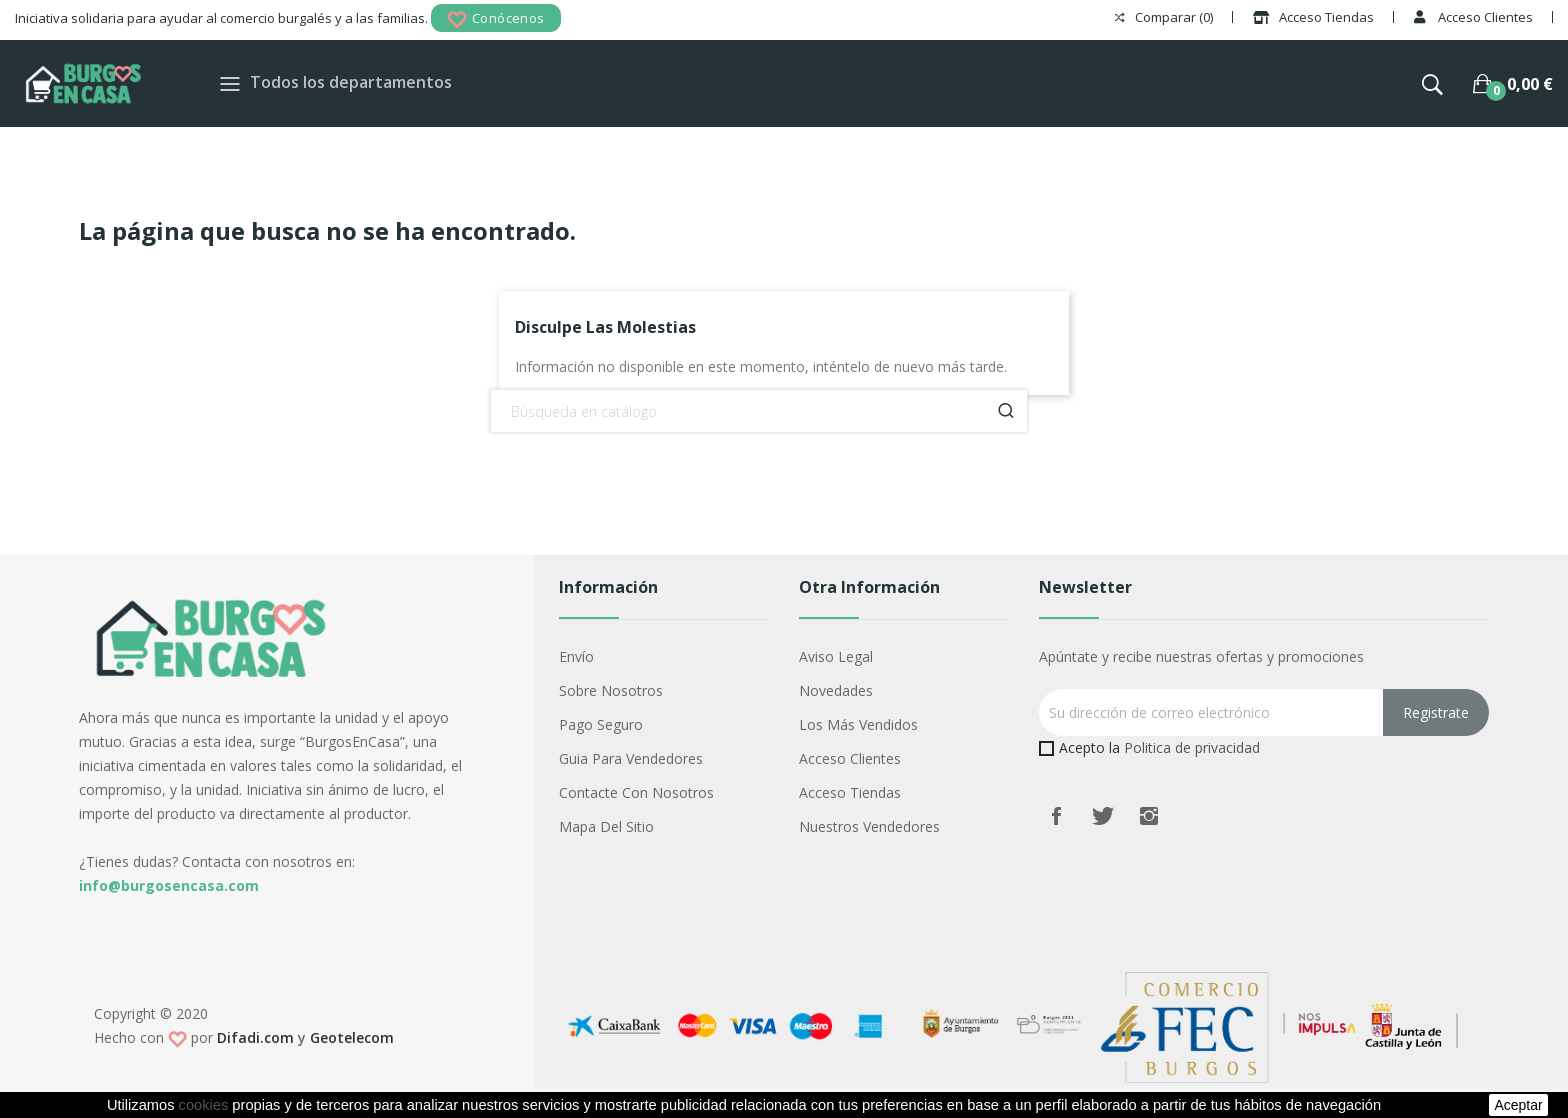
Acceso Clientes (850, 758)
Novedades (836, 690)
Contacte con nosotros (636, 792)
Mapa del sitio (606, 826)
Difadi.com (255, 1037)
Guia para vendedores (631, 758)
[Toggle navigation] (230, 83)
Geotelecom (352, 1037)
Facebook (1057, 816)
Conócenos (496, 19)
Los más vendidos (858, 724)
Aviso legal (836, 656)
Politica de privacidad (1192, 747)
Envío (576, 656)
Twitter (1103, 816)
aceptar (1518, 1105)
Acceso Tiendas (850, 792)
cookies (204, 1105)
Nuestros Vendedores (869, 826)
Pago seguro (601, 724)
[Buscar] (759, 411)
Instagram (1149, 816)
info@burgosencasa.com (169, 885)
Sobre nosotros (611, 690)
